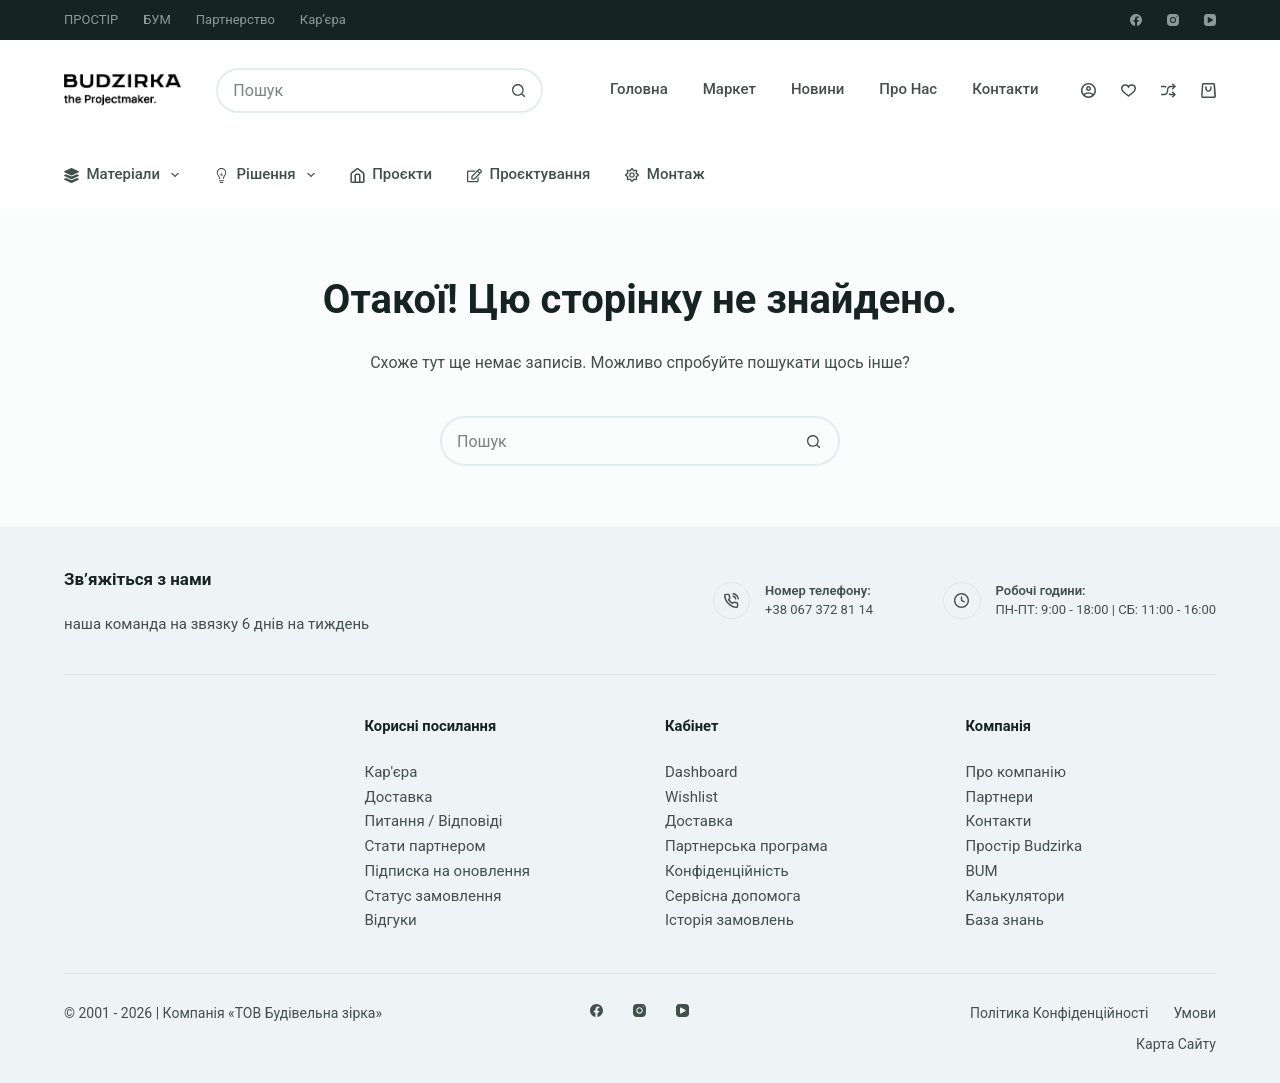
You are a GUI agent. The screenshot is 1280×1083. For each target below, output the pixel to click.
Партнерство (235, 19)
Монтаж (664, 174)
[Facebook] (1136, 20)
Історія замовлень (729, 920)
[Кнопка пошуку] (518, 90)
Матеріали (125, 175)
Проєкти (391, 174)
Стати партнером (425, 846)
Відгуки (391, 920)
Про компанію (1016, 772)
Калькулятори (1015, 896)
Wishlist (691, 797)
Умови (1194, 1013)
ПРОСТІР (91, 19)
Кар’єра (323, 19)
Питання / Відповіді (434, 821)
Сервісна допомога (733, 896)
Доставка (399, 797)
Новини (817, 89)
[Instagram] (1173, 20)
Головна (639, 89)
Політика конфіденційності (1059, 1013)
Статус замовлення (433, 896)
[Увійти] (1088, 90)
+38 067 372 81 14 (819, 609)
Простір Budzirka (1024, 846)
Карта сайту (1176, 1044)
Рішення (268, 175)
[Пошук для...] (357, 90)
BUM (982, 871)
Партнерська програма (746, 846)
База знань (1005, 920)
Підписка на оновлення (448, 871)
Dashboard (701, 772)
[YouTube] (1210, 20)
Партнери (1000, 797)
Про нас (908, 89)
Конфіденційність (727, 871)
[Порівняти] (1168, 90)
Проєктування (528, 174)
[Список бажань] (1128, 90)
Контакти (1005, 89)
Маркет (729, 89)
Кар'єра (391, 772)
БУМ (157, 19)
